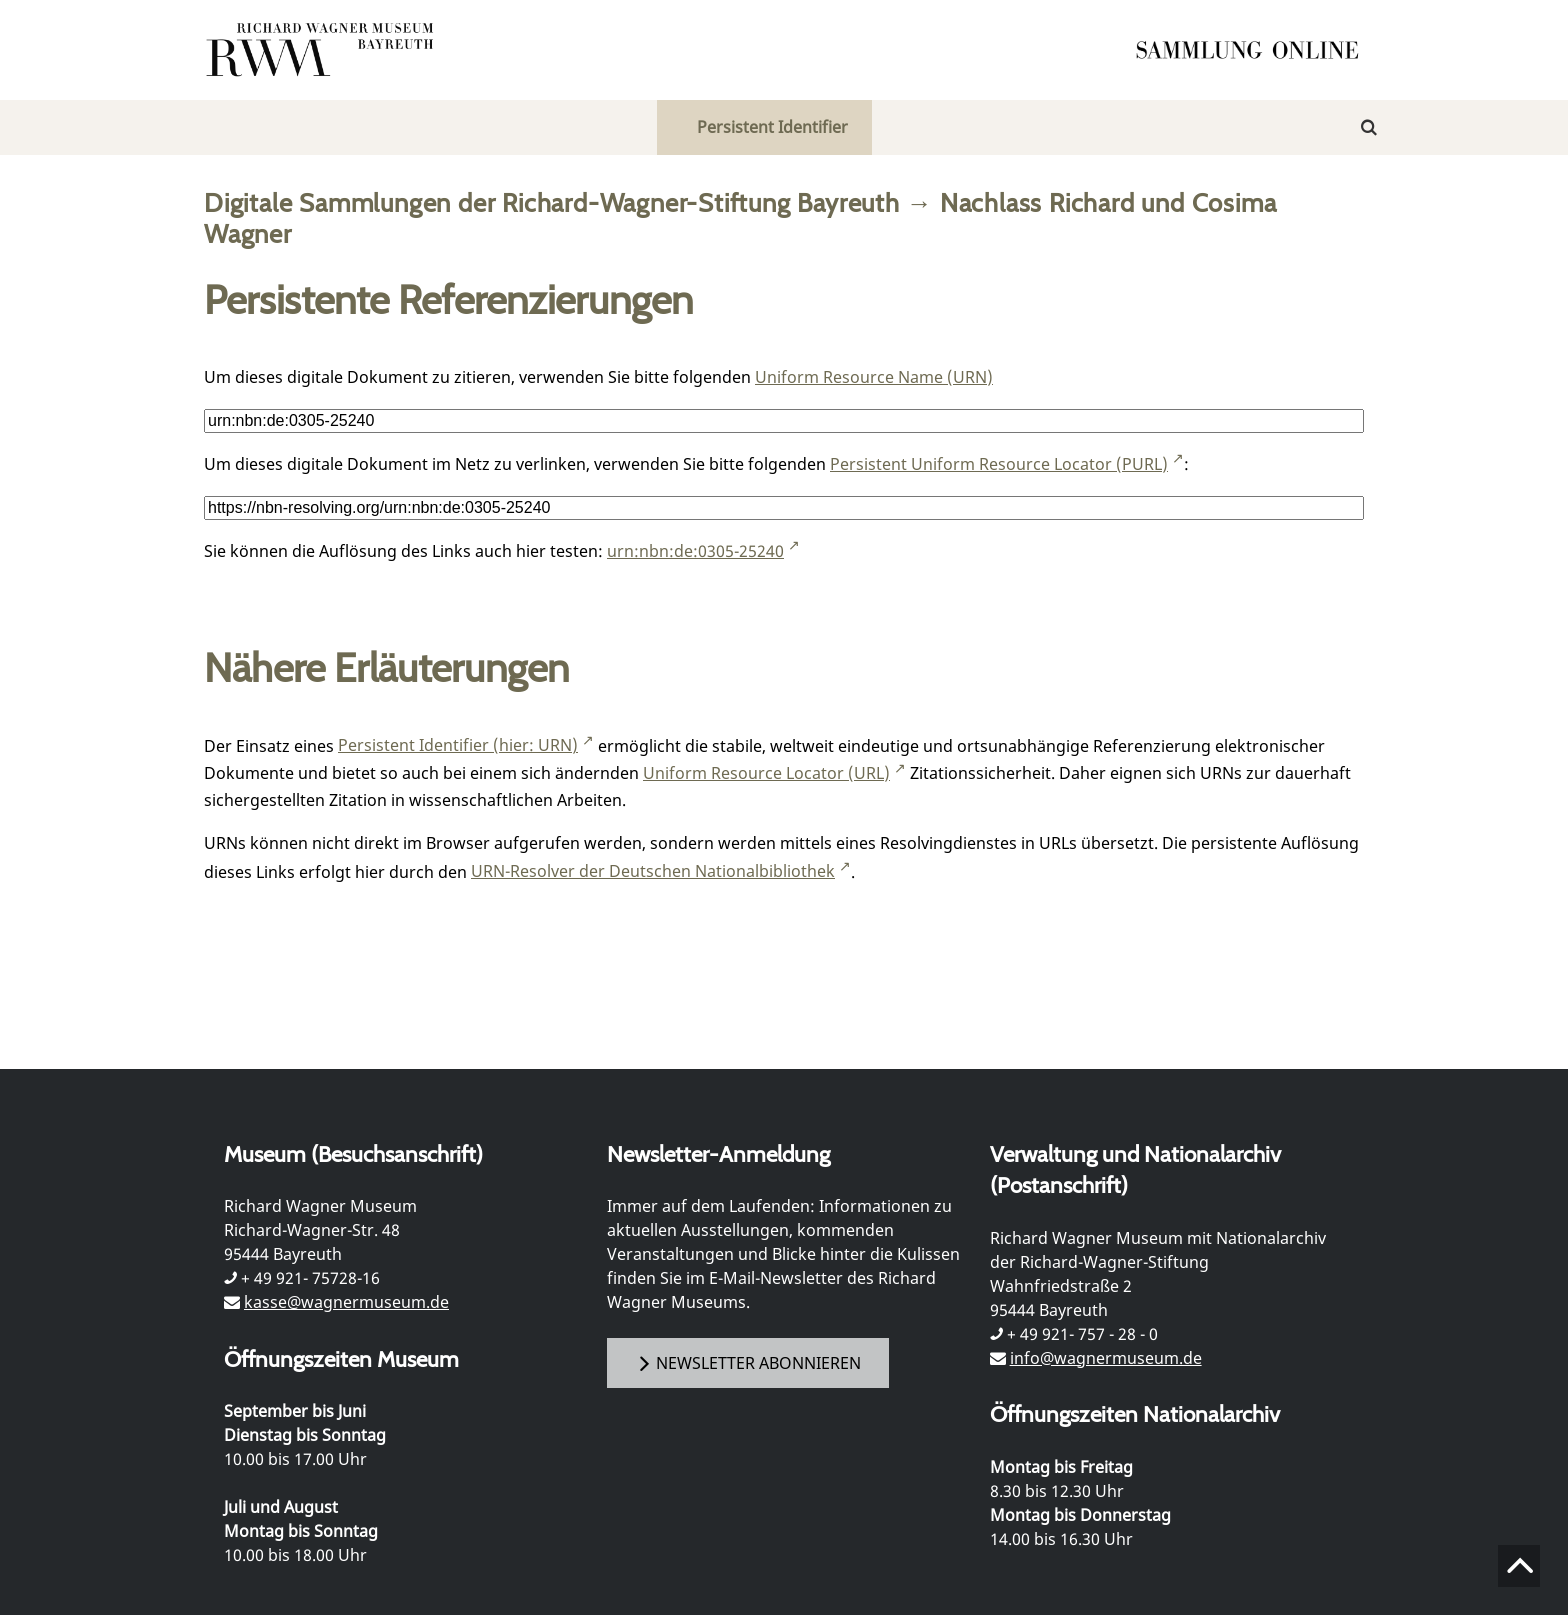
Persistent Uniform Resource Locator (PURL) (999, 464)
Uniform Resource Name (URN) (874, 377)
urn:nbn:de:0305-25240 (695, 551)
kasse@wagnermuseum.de (346, 1302)
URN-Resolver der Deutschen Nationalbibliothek (653, 871)
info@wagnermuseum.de (1106, 1358)
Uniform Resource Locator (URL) (766, 773)
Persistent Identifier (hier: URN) (458, 745)
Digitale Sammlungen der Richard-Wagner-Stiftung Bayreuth (552, 202)
